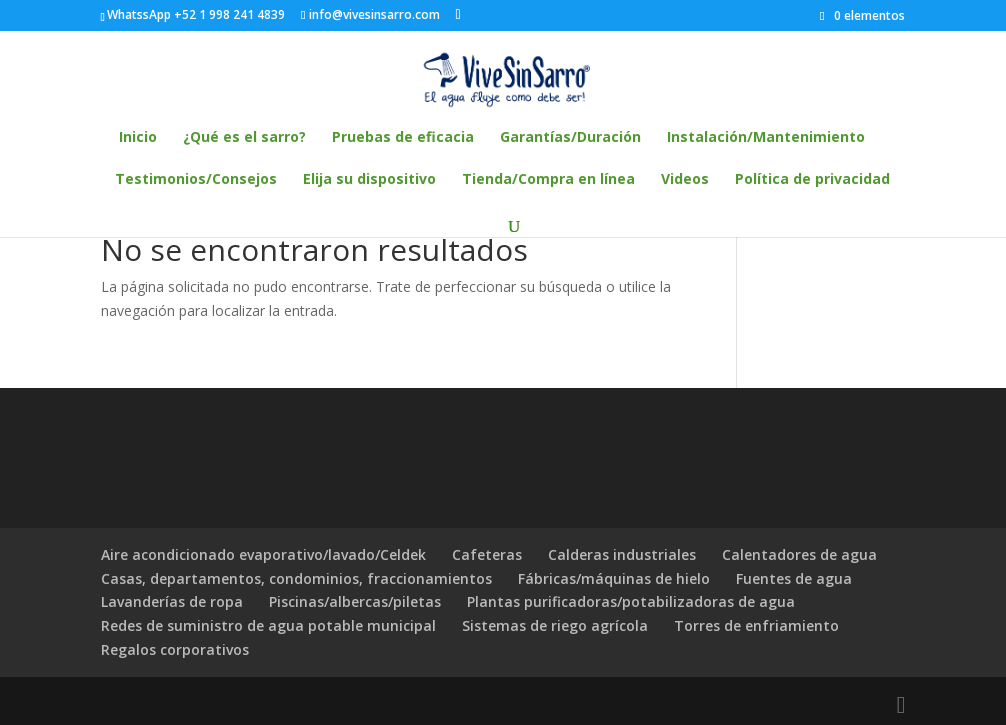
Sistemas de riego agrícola (555, 625)
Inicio (138, 138)
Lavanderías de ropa (172, 601)
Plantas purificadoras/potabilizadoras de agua (631, 601)
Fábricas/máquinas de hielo (614, 578)
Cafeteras (487, 554)
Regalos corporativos (175, 649)
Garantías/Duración (570, 138)
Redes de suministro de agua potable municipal (268, 625)
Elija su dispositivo (369, 180)
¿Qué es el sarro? (244, 138)
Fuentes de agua (794, 578)
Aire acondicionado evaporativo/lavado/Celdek (263, 554)
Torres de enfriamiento (756, 625)
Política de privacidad (812, 180)
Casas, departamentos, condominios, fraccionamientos (296, 578)
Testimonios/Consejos (196, 180)
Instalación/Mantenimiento (766, 138)
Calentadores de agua (799, 554)
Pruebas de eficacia (403, 138)
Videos (685, 180)
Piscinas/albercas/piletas (355, 601)
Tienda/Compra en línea (548, 180)
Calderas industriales (622, 554)
